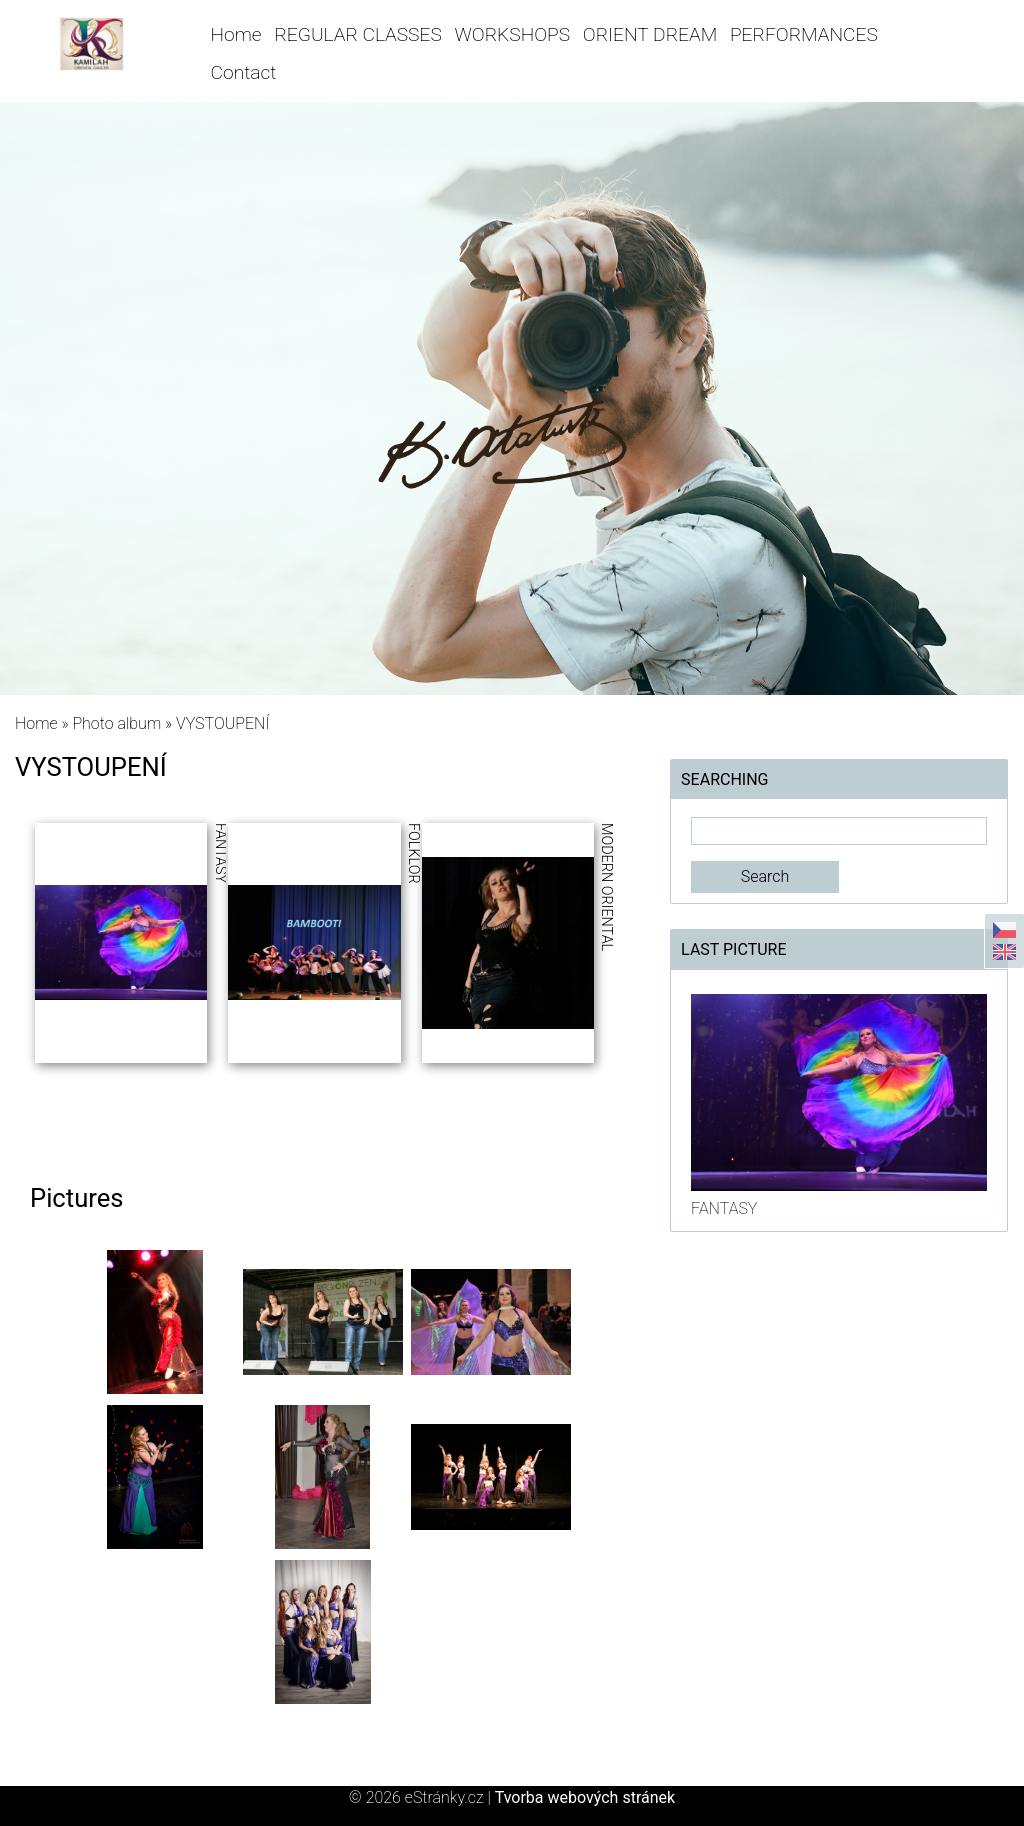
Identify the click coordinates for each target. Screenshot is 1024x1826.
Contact (244, 72)
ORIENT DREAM (650, 34)
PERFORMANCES (804, 34)
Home (236, 34)
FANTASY (724, 1208)
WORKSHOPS (512, 34)
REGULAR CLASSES (357, 34)
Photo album (116, 723)
